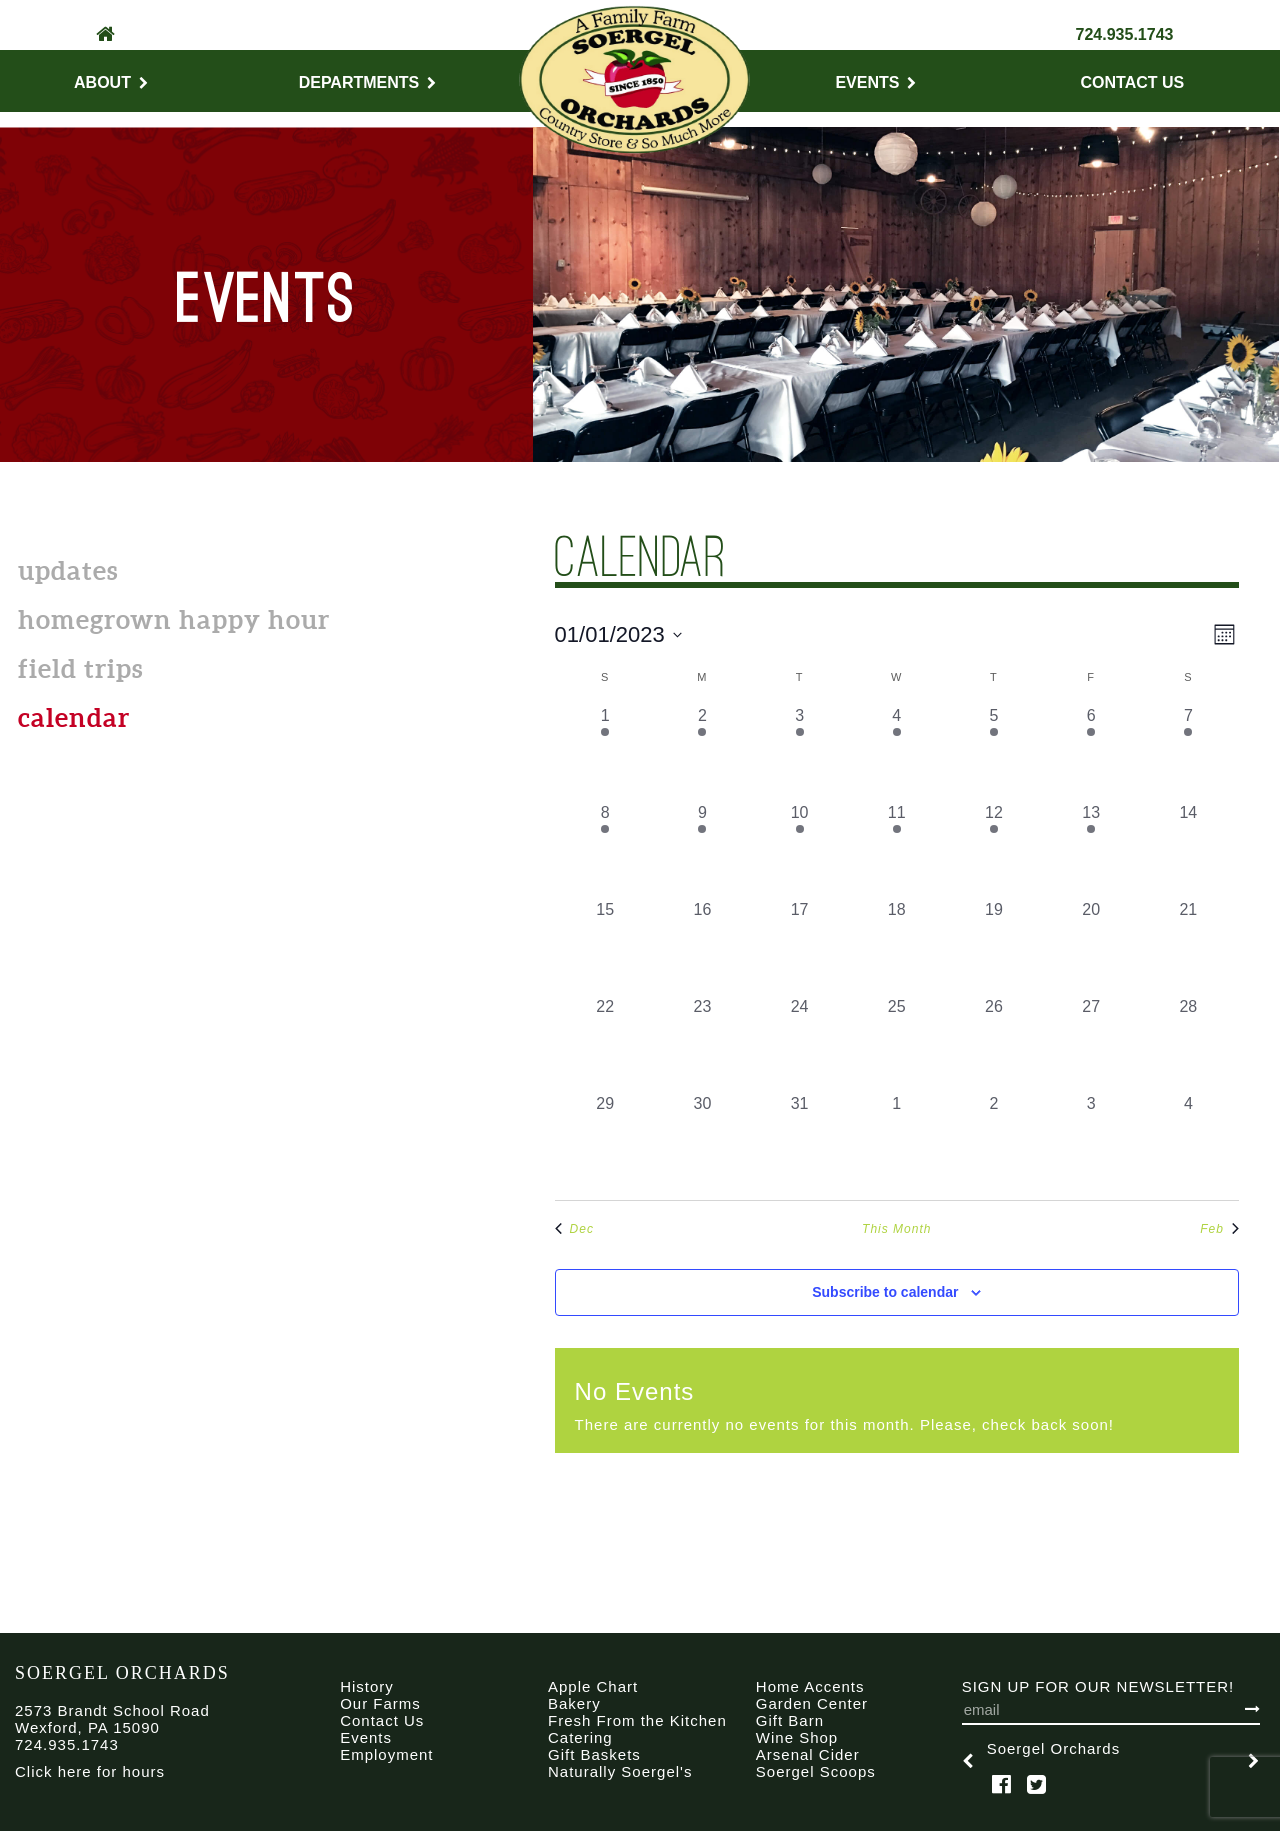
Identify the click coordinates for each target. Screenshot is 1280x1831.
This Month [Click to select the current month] (896, 1229)
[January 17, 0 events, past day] (799, 946)
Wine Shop (797, 1737)
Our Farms (380, 1703)
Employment (386, 1754)
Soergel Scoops (816, 1771)
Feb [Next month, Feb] (1219, 1229)
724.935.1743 (1125, 34)
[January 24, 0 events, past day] (799, 1043)
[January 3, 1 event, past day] (799, 752)
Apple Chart (593, 1686)
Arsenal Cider (808, 1754)
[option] (1111, 1761)
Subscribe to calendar (885, 1292)
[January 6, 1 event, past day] (1091, 752)
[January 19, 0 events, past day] (993, 946)
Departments (368, 82)
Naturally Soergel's (620, 1771)
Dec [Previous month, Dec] (574, 1229)
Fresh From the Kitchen (637, 1720)
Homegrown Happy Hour (174, 619)
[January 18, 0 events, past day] (896, 946)
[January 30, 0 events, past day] (702, 1140)
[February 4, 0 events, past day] (1188, 1140)
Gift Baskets (594, 1754)
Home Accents (810, 1686)
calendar (74, 717)
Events (875, 82)
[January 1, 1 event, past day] (605, 752)
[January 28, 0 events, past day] (1188, 1043)
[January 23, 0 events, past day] (702, 1043)
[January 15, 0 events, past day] (605, 946)
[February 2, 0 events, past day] (993, 1140)
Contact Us (1133, 82)
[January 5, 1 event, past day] (993, 752)
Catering (580, 1737)
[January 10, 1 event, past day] (799, 849)
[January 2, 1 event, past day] (702, 752)
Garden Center (812, 1703)
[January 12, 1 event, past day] (993, 849)
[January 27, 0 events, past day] (1091, 1043)
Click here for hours (90, 1771)
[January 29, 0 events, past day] (605, 1140)
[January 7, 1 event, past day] (1188, 752)
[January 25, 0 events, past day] (896, 1043)
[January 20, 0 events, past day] (1091, 946)
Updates (68, 570)
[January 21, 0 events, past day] (1188, 946)
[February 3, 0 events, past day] (1091, 1140)
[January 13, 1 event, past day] (1091, 849)
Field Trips (80, 668)
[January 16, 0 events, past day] (702, 946)
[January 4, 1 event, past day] (896, 752)
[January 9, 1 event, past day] (702, 849)
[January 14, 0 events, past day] (1188, 849)
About (111, 82)
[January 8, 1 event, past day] (605, 849)
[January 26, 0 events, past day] (993, 1043)
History (367, 1686)
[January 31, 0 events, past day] (799, 1140)
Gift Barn (790, 1720)
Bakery (574, 1703)
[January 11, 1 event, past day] (896, 849)
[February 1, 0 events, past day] (896, 1140)
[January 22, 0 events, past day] (605, 1043)
